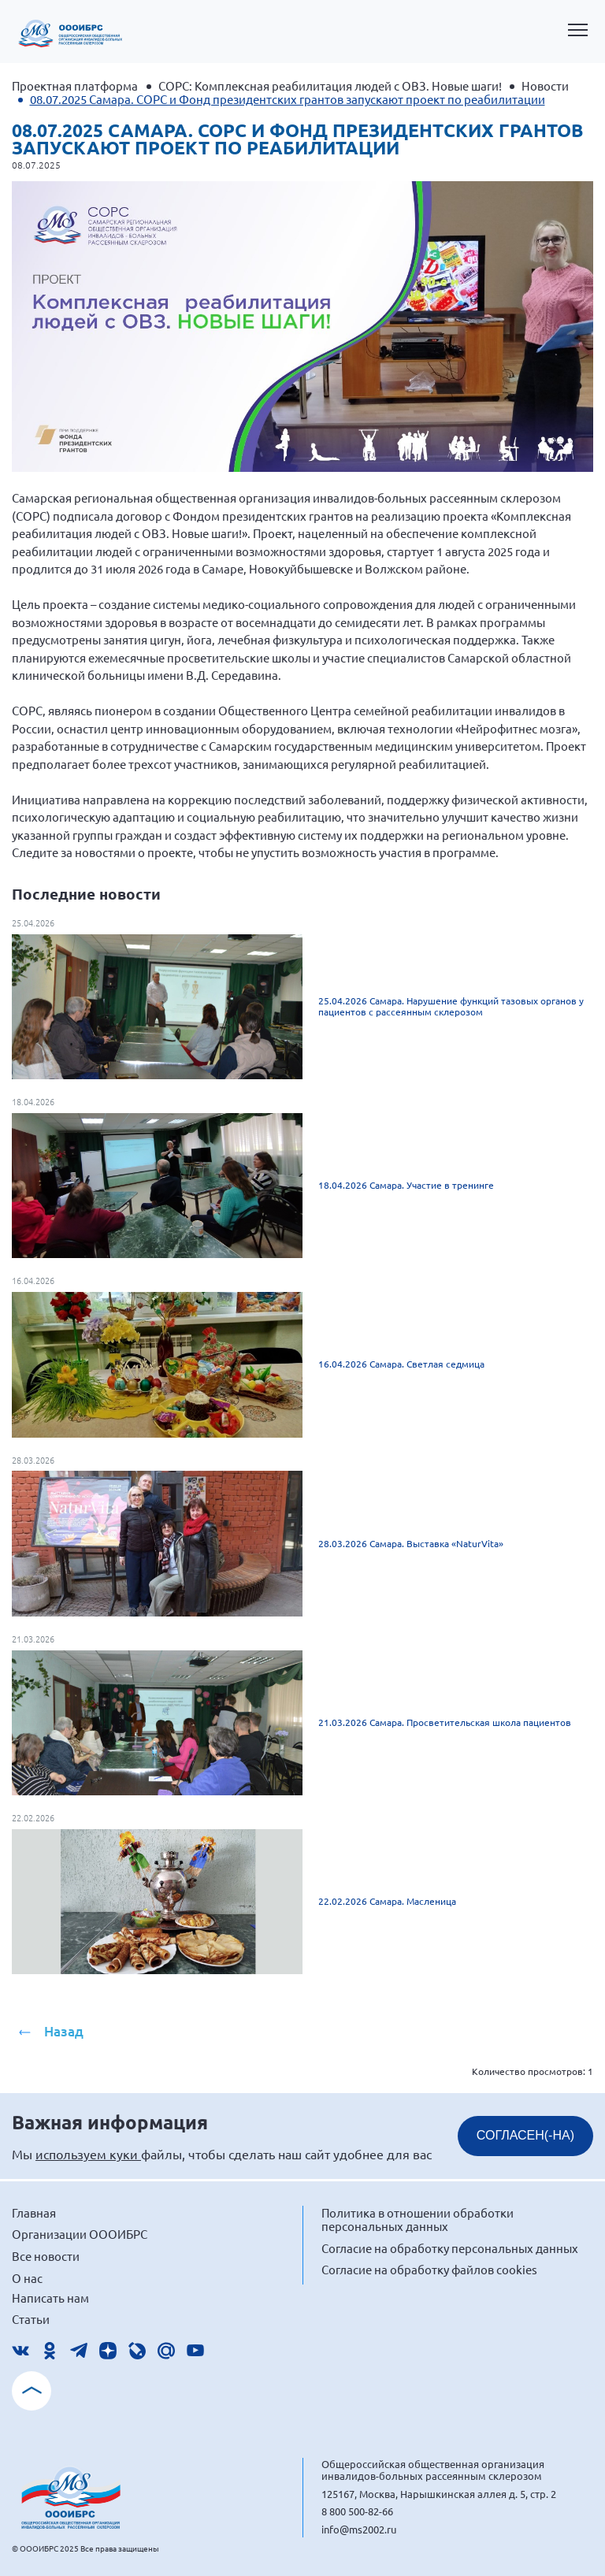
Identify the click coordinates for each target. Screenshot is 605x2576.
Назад (64, 2031)
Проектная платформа (75, 85)
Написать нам (50, 2297)
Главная (34, 2212)
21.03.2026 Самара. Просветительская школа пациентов (444, 1722)
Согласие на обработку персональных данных (449, 2248)
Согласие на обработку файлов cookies (429, 2269)
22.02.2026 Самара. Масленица (387, 1901)
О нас (27, 2278)
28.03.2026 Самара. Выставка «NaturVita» (410, 1543)
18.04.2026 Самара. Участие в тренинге (406, 1185)
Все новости (46, 2255)
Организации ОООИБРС (79, 2233)
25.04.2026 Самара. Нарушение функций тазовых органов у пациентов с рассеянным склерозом (451, 1006)
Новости (545, 85)
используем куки (88, 2154)
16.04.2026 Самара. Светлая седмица (401, 1363)
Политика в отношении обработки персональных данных (417, 2219)
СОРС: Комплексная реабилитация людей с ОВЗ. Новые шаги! (330, 85)
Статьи (31, 2318)
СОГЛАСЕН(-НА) (525, 2135)
